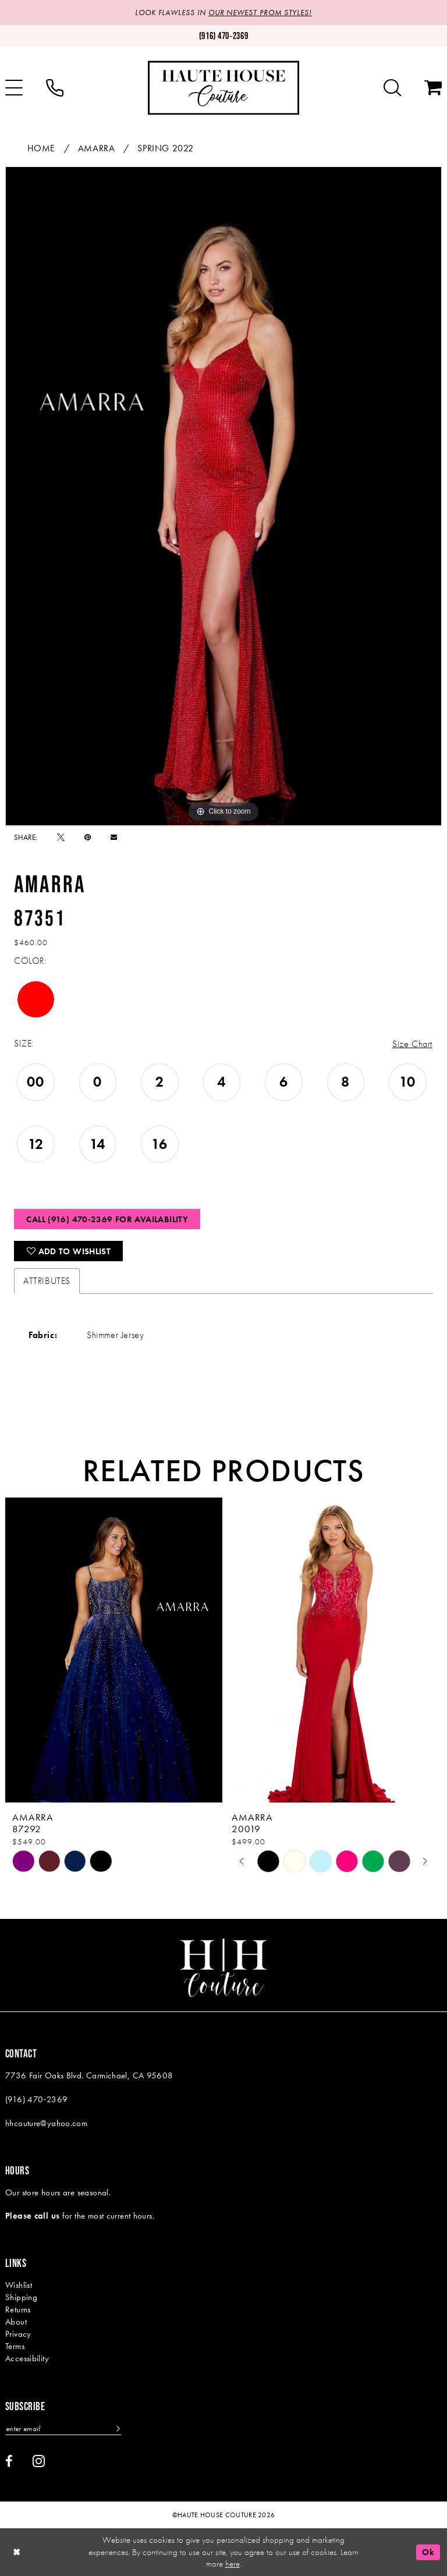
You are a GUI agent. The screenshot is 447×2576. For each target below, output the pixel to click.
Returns (18, 2309)
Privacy (18, 2334)
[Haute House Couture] (223, 88)
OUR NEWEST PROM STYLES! (260, 12)
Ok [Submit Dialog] (428, 2551)
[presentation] (113, 1650)
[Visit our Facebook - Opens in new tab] (9, 2461)
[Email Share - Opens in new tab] (114, 837)
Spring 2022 (165, 148)
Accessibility (27, 2358)
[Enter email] (63, 2428)
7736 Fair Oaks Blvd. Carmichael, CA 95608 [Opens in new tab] (89, 2075)
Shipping (21, 2297)
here (232, 2564)
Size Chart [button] (412, 1044)
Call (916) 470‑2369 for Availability (107, 1219)
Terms (14, 2346)
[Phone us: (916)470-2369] (223, 36)
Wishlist (18, 2285)
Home (41, 148)
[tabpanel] (223, 496)
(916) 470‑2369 (36, 2099)
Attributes (46, 1281)
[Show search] (392, 88)
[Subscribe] (117, 2428)
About (16, 2321)
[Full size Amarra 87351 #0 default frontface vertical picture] (223, 496)
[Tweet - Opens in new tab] (61, 837)
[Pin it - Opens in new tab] (87, 837)
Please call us (32, 2216)
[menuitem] (54, 88)
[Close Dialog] (17, 2552)
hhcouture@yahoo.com (46, 2123)
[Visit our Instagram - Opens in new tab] (39, 2461)
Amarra (96, 148)
